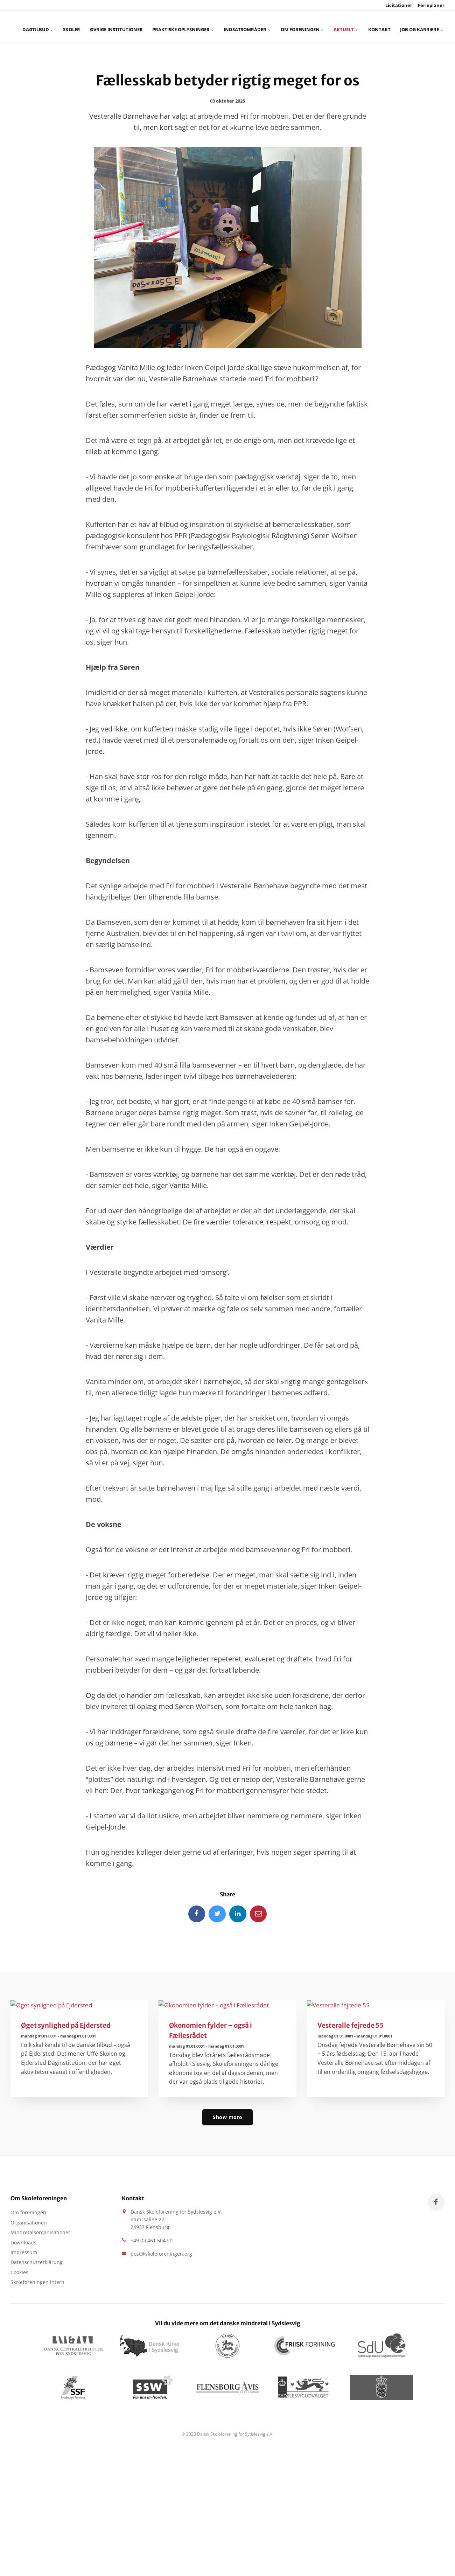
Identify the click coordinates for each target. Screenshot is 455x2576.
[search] (408, 26)
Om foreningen (270, 26)
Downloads (23, 2245)
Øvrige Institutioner (110, 26)
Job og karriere (372, 26)
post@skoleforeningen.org (161, 2254)
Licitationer (398, 5)
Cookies (19, 2276)
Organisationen (28, 2224)
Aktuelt (308, 26)
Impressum (23, 2255)
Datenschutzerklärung (36, 2266)
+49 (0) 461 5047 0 (152, 2241)
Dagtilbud (43, 26)
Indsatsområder (223, 26)
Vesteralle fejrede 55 (351, 2026)
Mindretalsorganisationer (40, 2235)
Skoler (72, 26)
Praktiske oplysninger (167, 26)
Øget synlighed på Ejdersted (67, 2026)
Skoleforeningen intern (37, 2286)
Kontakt (336, 26)
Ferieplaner (430, 5)
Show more (227, 2118)
